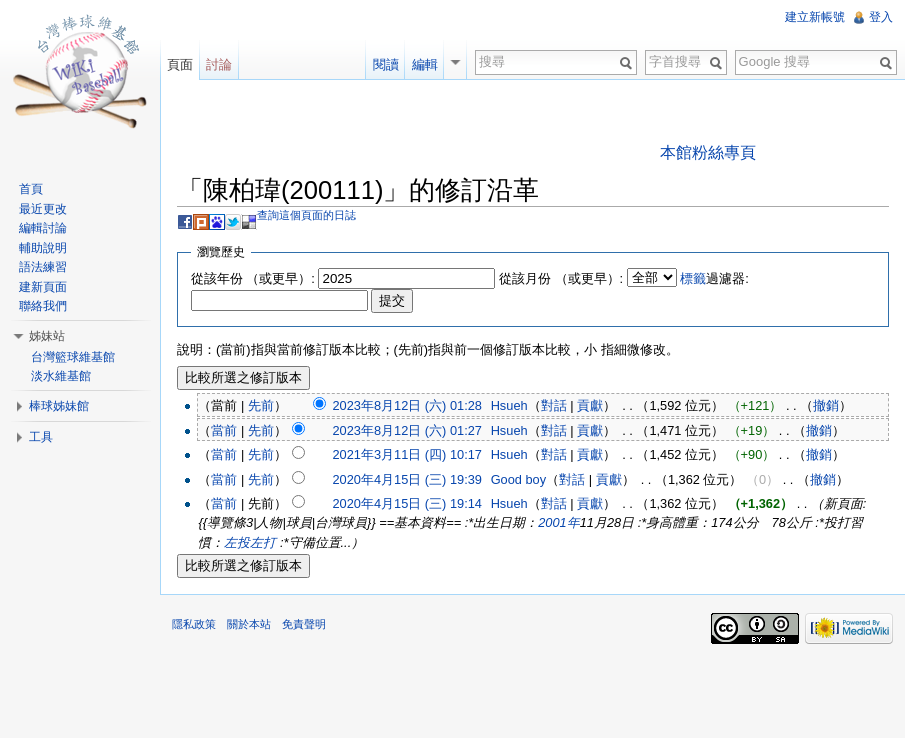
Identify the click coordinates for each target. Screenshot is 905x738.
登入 (881, 17)
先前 (261, 405)
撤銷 (826, 405)
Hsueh (509, 405)
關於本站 (249, 624)
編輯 (425, 64)
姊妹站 (47, 336)
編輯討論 (43, 228)
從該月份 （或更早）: (561, 278)
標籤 (693, 278)
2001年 (558, 522)
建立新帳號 (815, 17)
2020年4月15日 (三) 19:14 (406, 503)
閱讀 (386, 64)
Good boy (519, 479)
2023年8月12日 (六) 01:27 (406, 430)
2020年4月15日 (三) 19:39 (406, 479)
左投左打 (250, 542)
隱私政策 (194, 624)
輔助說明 (43, 248)
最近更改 (43, 209)
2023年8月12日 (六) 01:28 (406, 405)
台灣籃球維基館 (73, 357)
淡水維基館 (61, 376)
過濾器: (714, 278)
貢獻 (590, 405)
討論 (219, 64)
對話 (554, 405)
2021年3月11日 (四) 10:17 (406, 454)
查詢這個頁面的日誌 (306, 215)
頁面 (180, 64)
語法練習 (43, 267)
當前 (224, 430)
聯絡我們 (43, 306)
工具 (41, 437)
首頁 (31, 189)
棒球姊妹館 (59, 406)
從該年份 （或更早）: (253, 278)
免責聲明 (304, 624)
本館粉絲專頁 (708, 152)
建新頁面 (43, 287)
